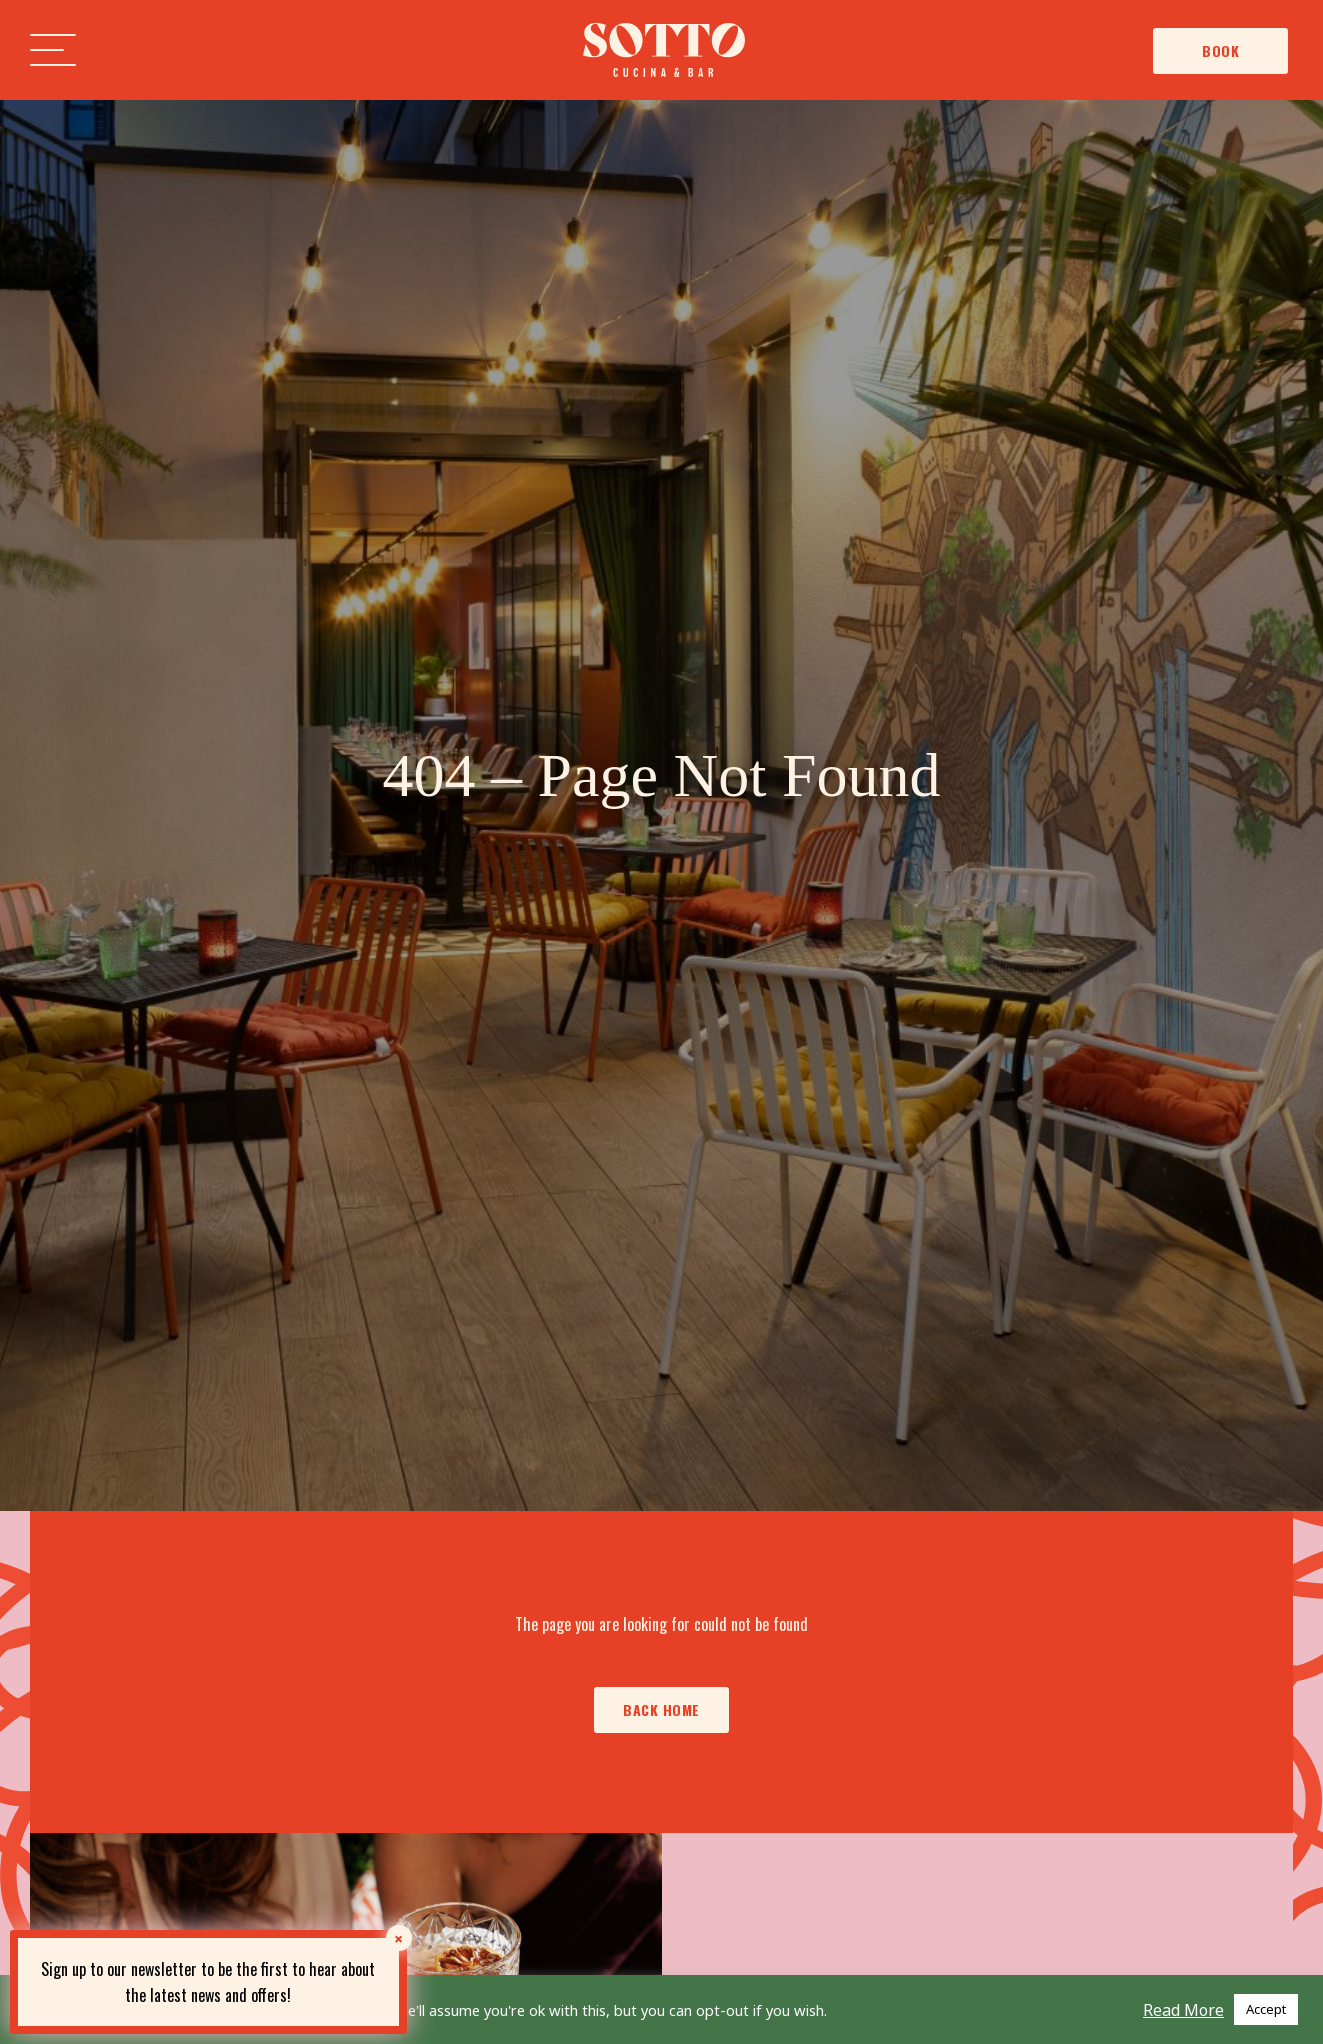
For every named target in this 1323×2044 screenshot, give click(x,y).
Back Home (661, 1709)
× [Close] (398, 1938)
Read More (1183, 2010)
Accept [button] (1266, 2009)
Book (1220, 50)
